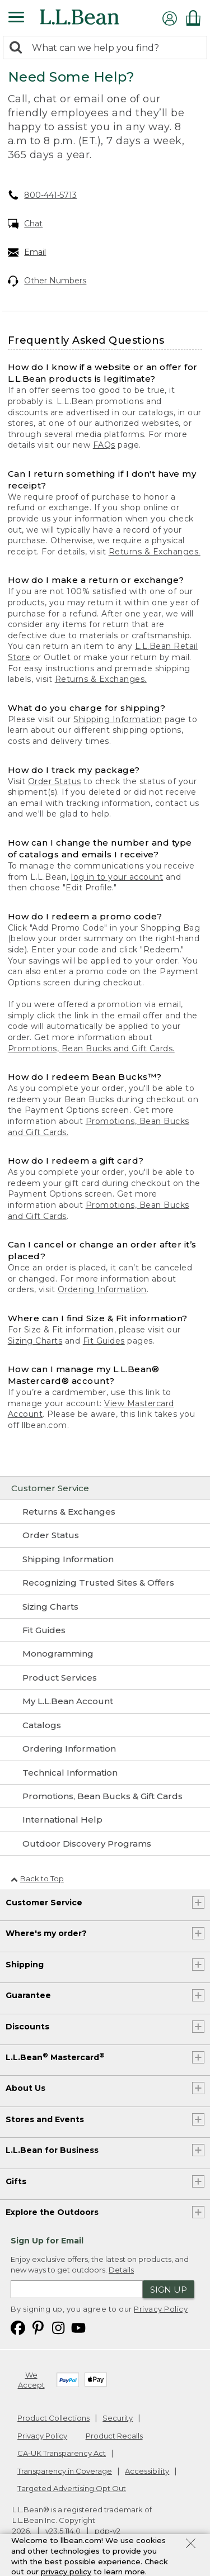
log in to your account (117, 877)
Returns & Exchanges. (154, 552)
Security (117, 2417)
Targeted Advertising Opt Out (71, 2488)
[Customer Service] (105, 1488)
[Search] (18, 48)
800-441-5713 (42, 195)
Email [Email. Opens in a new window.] (27, 252)
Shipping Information (117, 719)
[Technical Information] (105, 1773)
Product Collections (53, 2417)
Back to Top (37, 1878)
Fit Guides (104, 1341)
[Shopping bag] (196, 17)
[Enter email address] (77, 2289)
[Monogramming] (105, 1654)
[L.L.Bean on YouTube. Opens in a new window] (78, 2327)
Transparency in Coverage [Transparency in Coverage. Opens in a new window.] (64, 2470)
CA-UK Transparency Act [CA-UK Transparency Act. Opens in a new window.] (61, 2453)
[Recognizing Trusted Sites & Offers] (105, 1583)
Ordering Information (102, 1289)
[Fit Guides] (105, 1630)
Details (121, 2269)
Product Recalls (114, 2435)
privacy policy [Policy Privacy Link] (66, 2571)
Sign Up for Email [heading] (47, 2241)
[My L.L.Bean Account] (105, 1701)
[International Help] (105, 1820)
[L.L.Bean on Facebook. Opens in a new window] (18, 2327)
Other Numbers (47, 281)
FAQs (104, 445)
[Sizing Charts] (105, 1607)
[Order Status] (105, 1535)
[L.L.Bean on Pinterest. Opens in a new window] (38, 2327)
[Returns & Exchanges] (105, 1512)
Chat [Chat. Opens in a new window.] (25, 224)
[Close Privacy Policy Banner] (191, 2544)
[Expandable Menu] (16, 18)
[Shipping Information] (105, 1559)
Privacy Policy (161, 2308)
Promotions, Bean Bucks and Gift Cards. (91, 1048)
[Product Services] (105, 1678)
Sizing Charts (35, 1341)
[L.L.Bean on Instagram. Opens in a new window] (58, 2327)
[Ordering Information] (105, 1749)
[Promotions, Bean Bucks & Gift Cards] (105, 1796)
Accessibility (147, 2470)
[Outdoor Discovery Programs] (105, 1844)
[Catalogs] (105, 1725)
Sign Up (168, 2289)
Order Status (54, 781)
